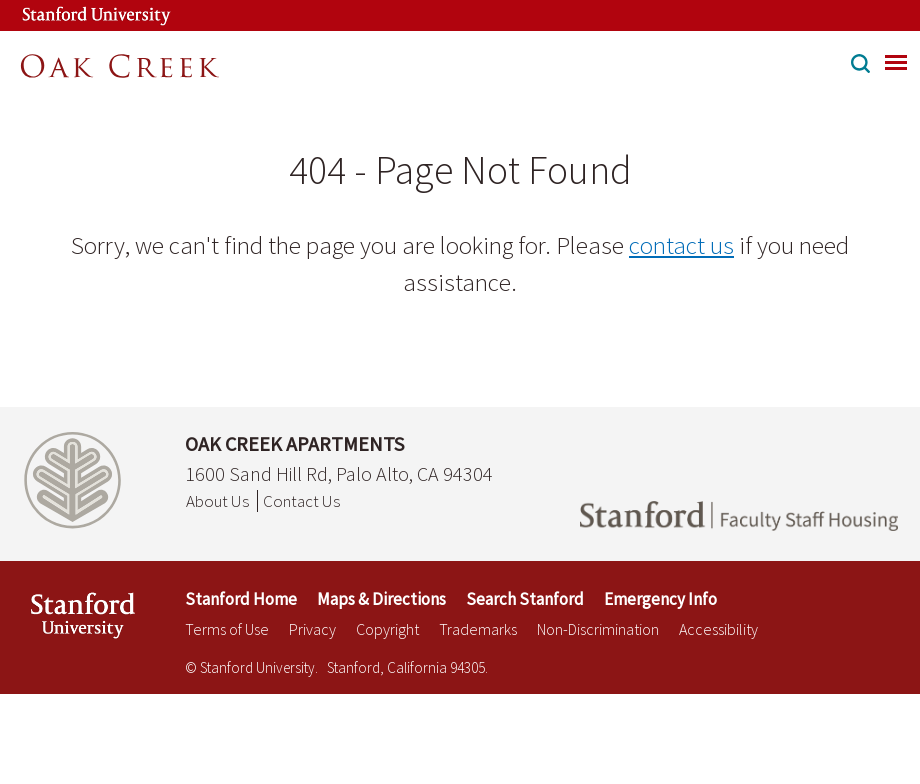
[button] (860, 66)
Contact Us (301, 501)
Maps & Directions (381, 599)
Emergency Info (660, 599)
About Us (217, 501)
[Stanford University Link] (76, 15)
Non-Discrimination (598, 629)
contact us (681, 245)
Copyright (387, 629)
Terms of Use (227, 629)
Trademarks (478, 629)
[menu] (896, 62)
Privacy (312, 629)
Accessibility (718, 629)
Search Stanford (525, 599)
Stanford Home (241, 599)
